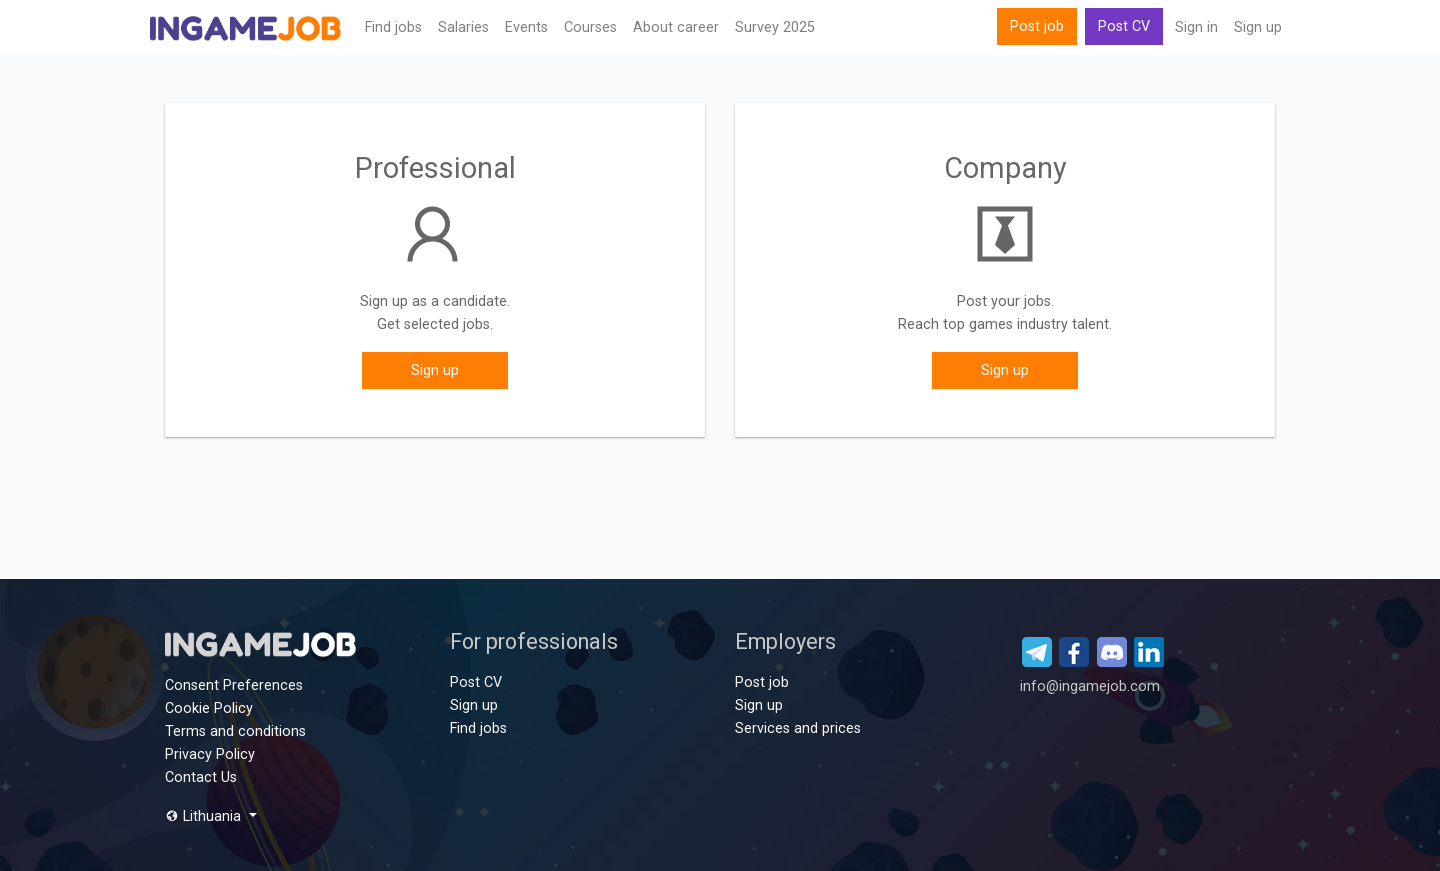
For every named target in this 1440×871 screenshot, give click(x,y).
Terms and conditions (235, 731)
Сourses (590, 27)
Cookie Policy (209, 708)
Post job (1037, 26)
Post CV (1124, 26)
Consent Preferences (234, 685)
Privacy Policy (210, 754)
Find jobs (393, 27)
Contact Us (201, 777)
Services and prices (798, 728)
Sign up (1258, 27)
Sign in (1196, 27)
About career (676, 27)
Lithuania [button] (205, 816)
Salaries (463, 27)
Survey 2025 (775, 27)
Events (526, 27)
